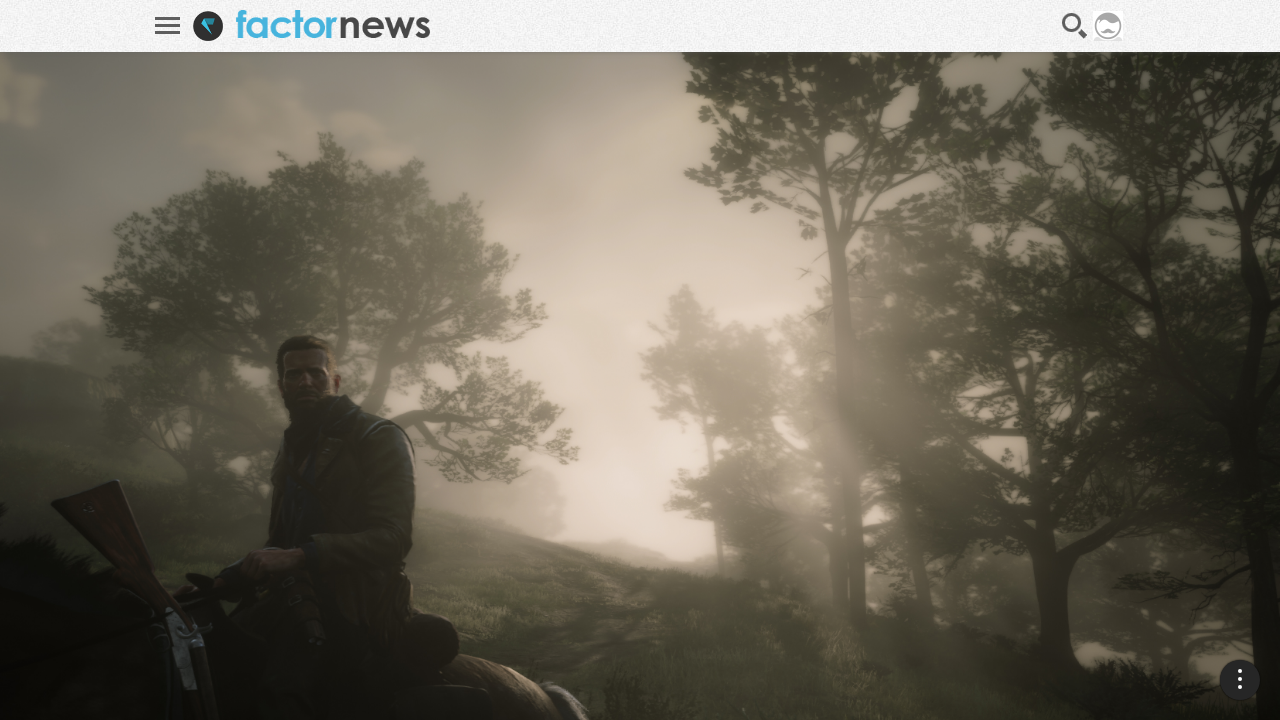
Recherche (1075, 26)
